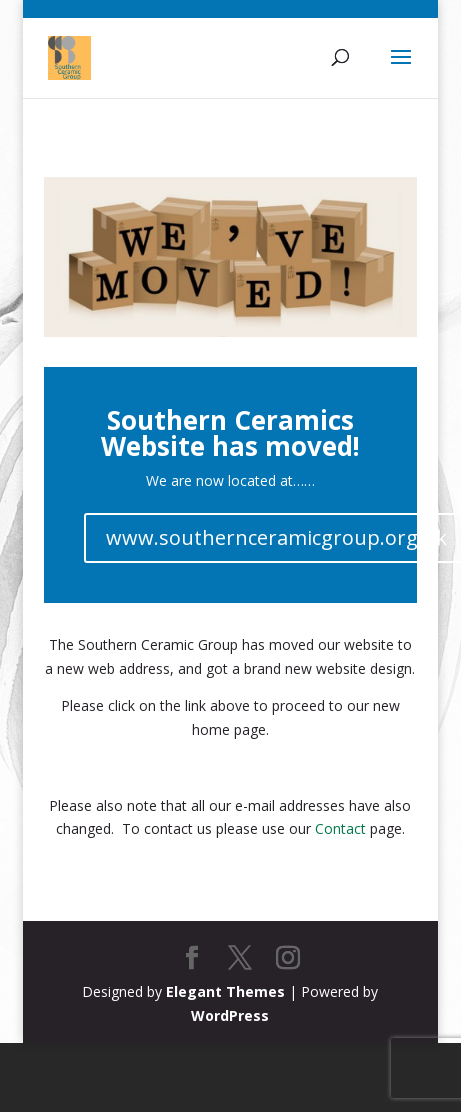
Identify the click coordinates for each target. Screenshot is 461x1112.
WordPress (230, 1015)
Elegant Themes (225, 991)
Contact (340, 828)
